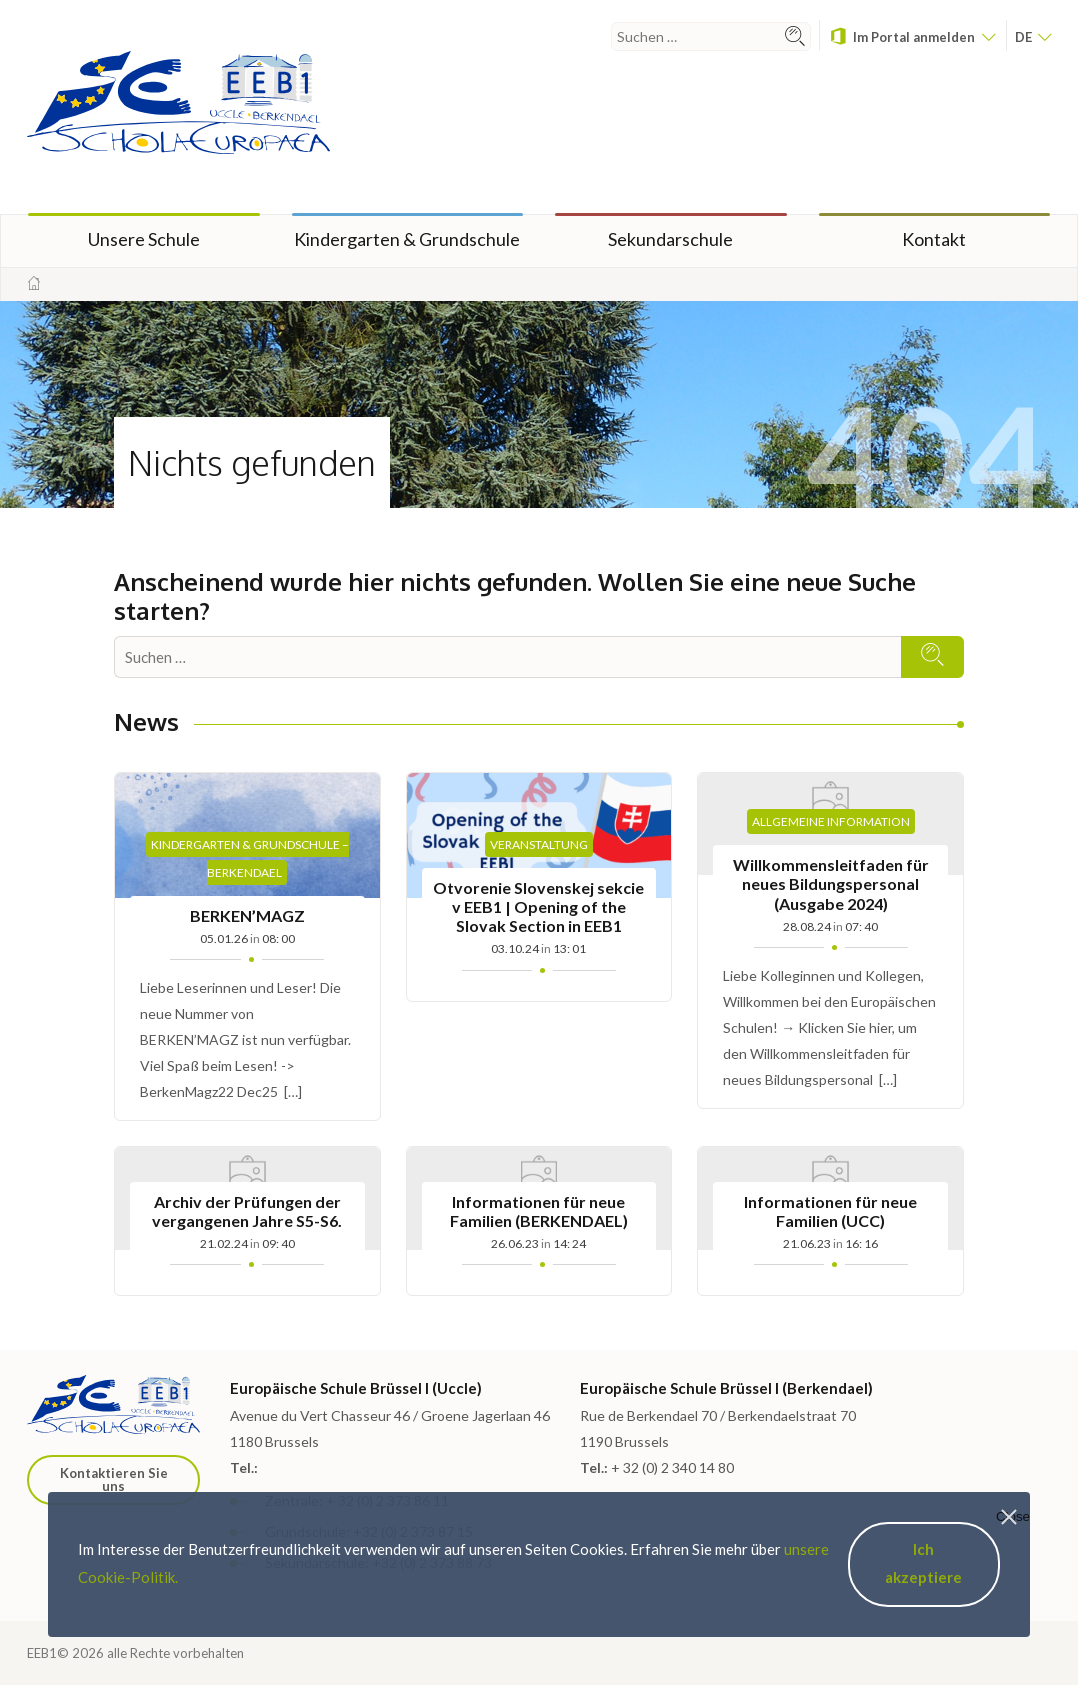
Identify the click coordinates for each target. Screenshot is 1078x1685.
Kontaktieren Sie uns (114, 1479)
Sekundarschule (670, 239)
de (1033, 37)
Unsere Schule (144, 239)
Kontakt (934, 239)
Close (1013, 1516)
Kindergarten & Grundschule (407, 239)
